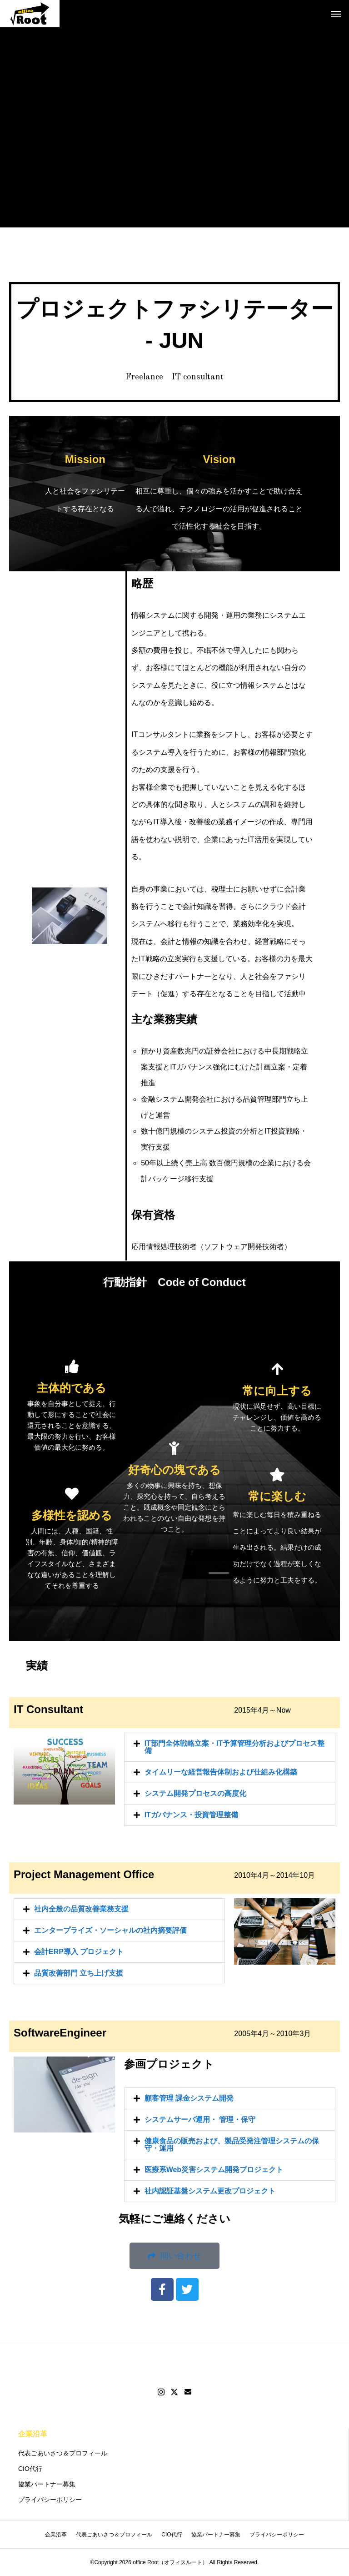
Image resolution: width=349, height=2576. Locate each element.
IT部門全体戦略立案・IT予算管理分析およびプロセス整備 (234, 1746)
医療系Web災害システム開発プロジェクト (214, 2169)
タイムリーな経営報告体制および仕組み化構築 (221, 1772)
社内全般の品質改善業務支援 (81, 1909)
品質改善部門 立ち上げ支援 (78, 1973)
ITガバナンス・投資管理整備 (191, 1815)
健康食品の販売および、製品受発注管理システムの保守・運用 (232, 2144)
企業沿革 (32, 2434)
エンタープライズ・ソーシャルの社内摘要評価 (110, 1930)
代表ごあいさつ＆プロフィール (62, 2453)
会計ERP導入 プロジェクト (79, 1952)
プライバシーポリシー (50, 2499)
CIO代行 (30, 2468)
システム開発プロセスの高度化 (195, 1793)
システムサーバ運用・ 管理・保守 (200, 2119)
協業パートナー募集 (46, 2484)
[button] (230, 1747)
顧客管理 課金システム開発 (189, 2098)
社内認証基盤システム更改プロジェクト (210, 2191)
